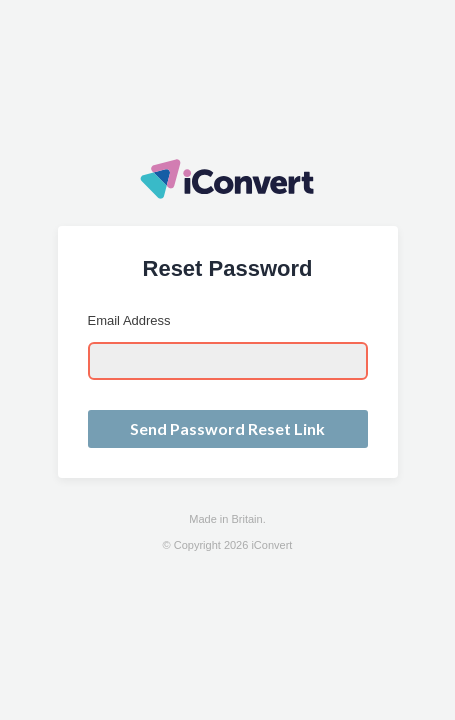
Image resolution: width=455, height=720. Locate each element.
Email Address (129, 320)
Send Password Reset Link (227, 428)
